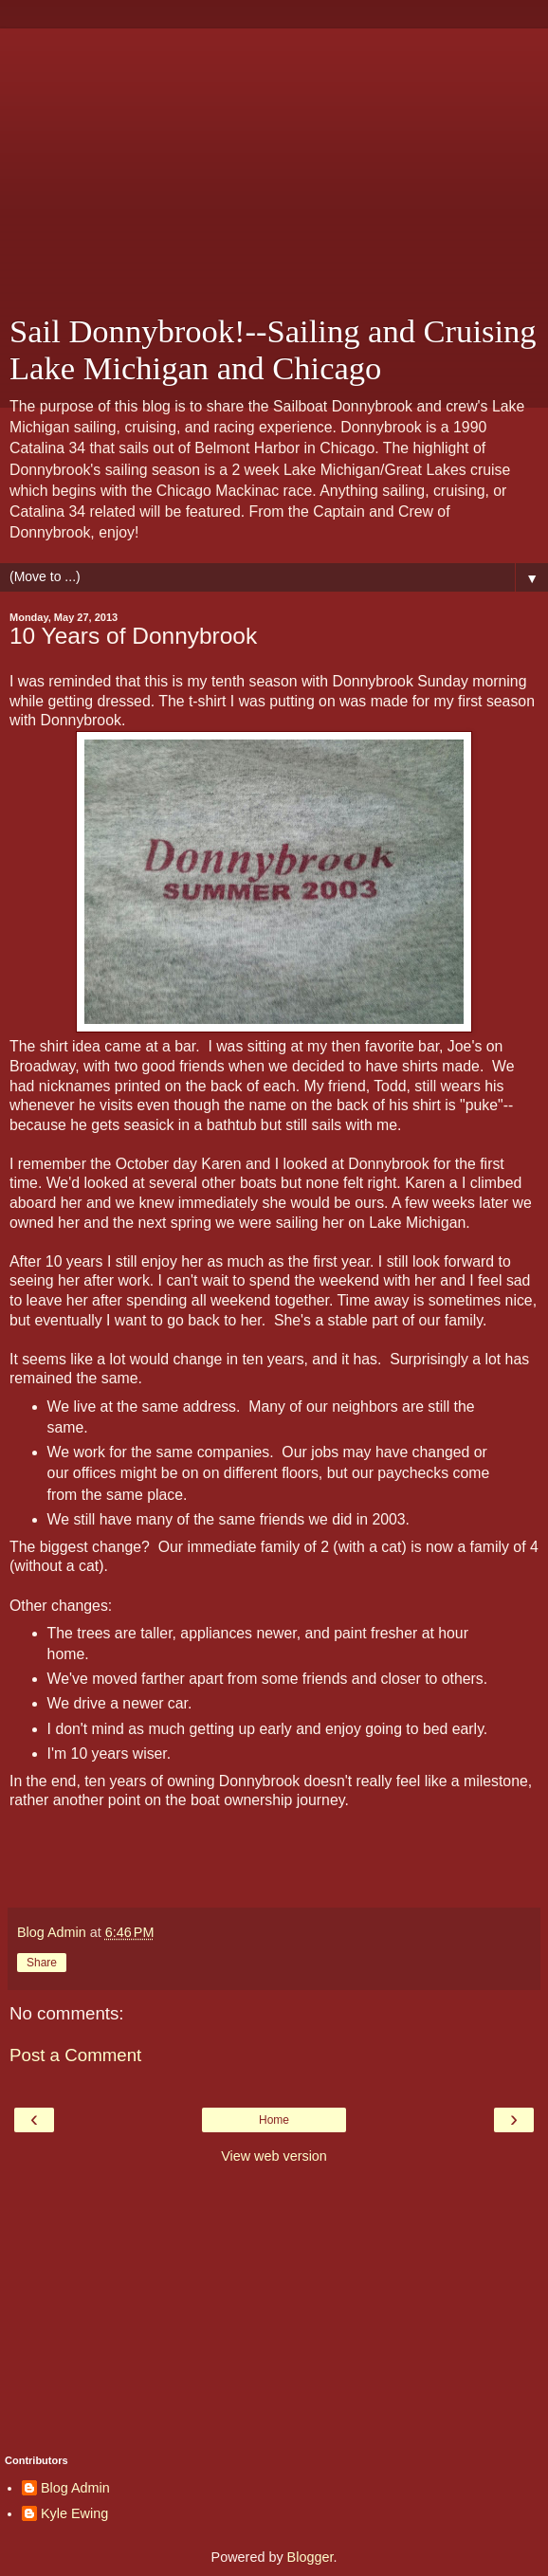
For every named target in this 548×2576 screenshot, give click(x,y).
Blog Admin (75, 2487)
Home (274, 2120)
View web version (274, 2156)
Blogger (310, 2557)
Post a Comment (75, 2055)
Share (42, 1962)
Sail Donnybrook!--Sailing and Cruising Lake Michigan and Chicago (273, 349)
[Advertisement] (274, 161)
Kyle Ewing (74, 2513)
